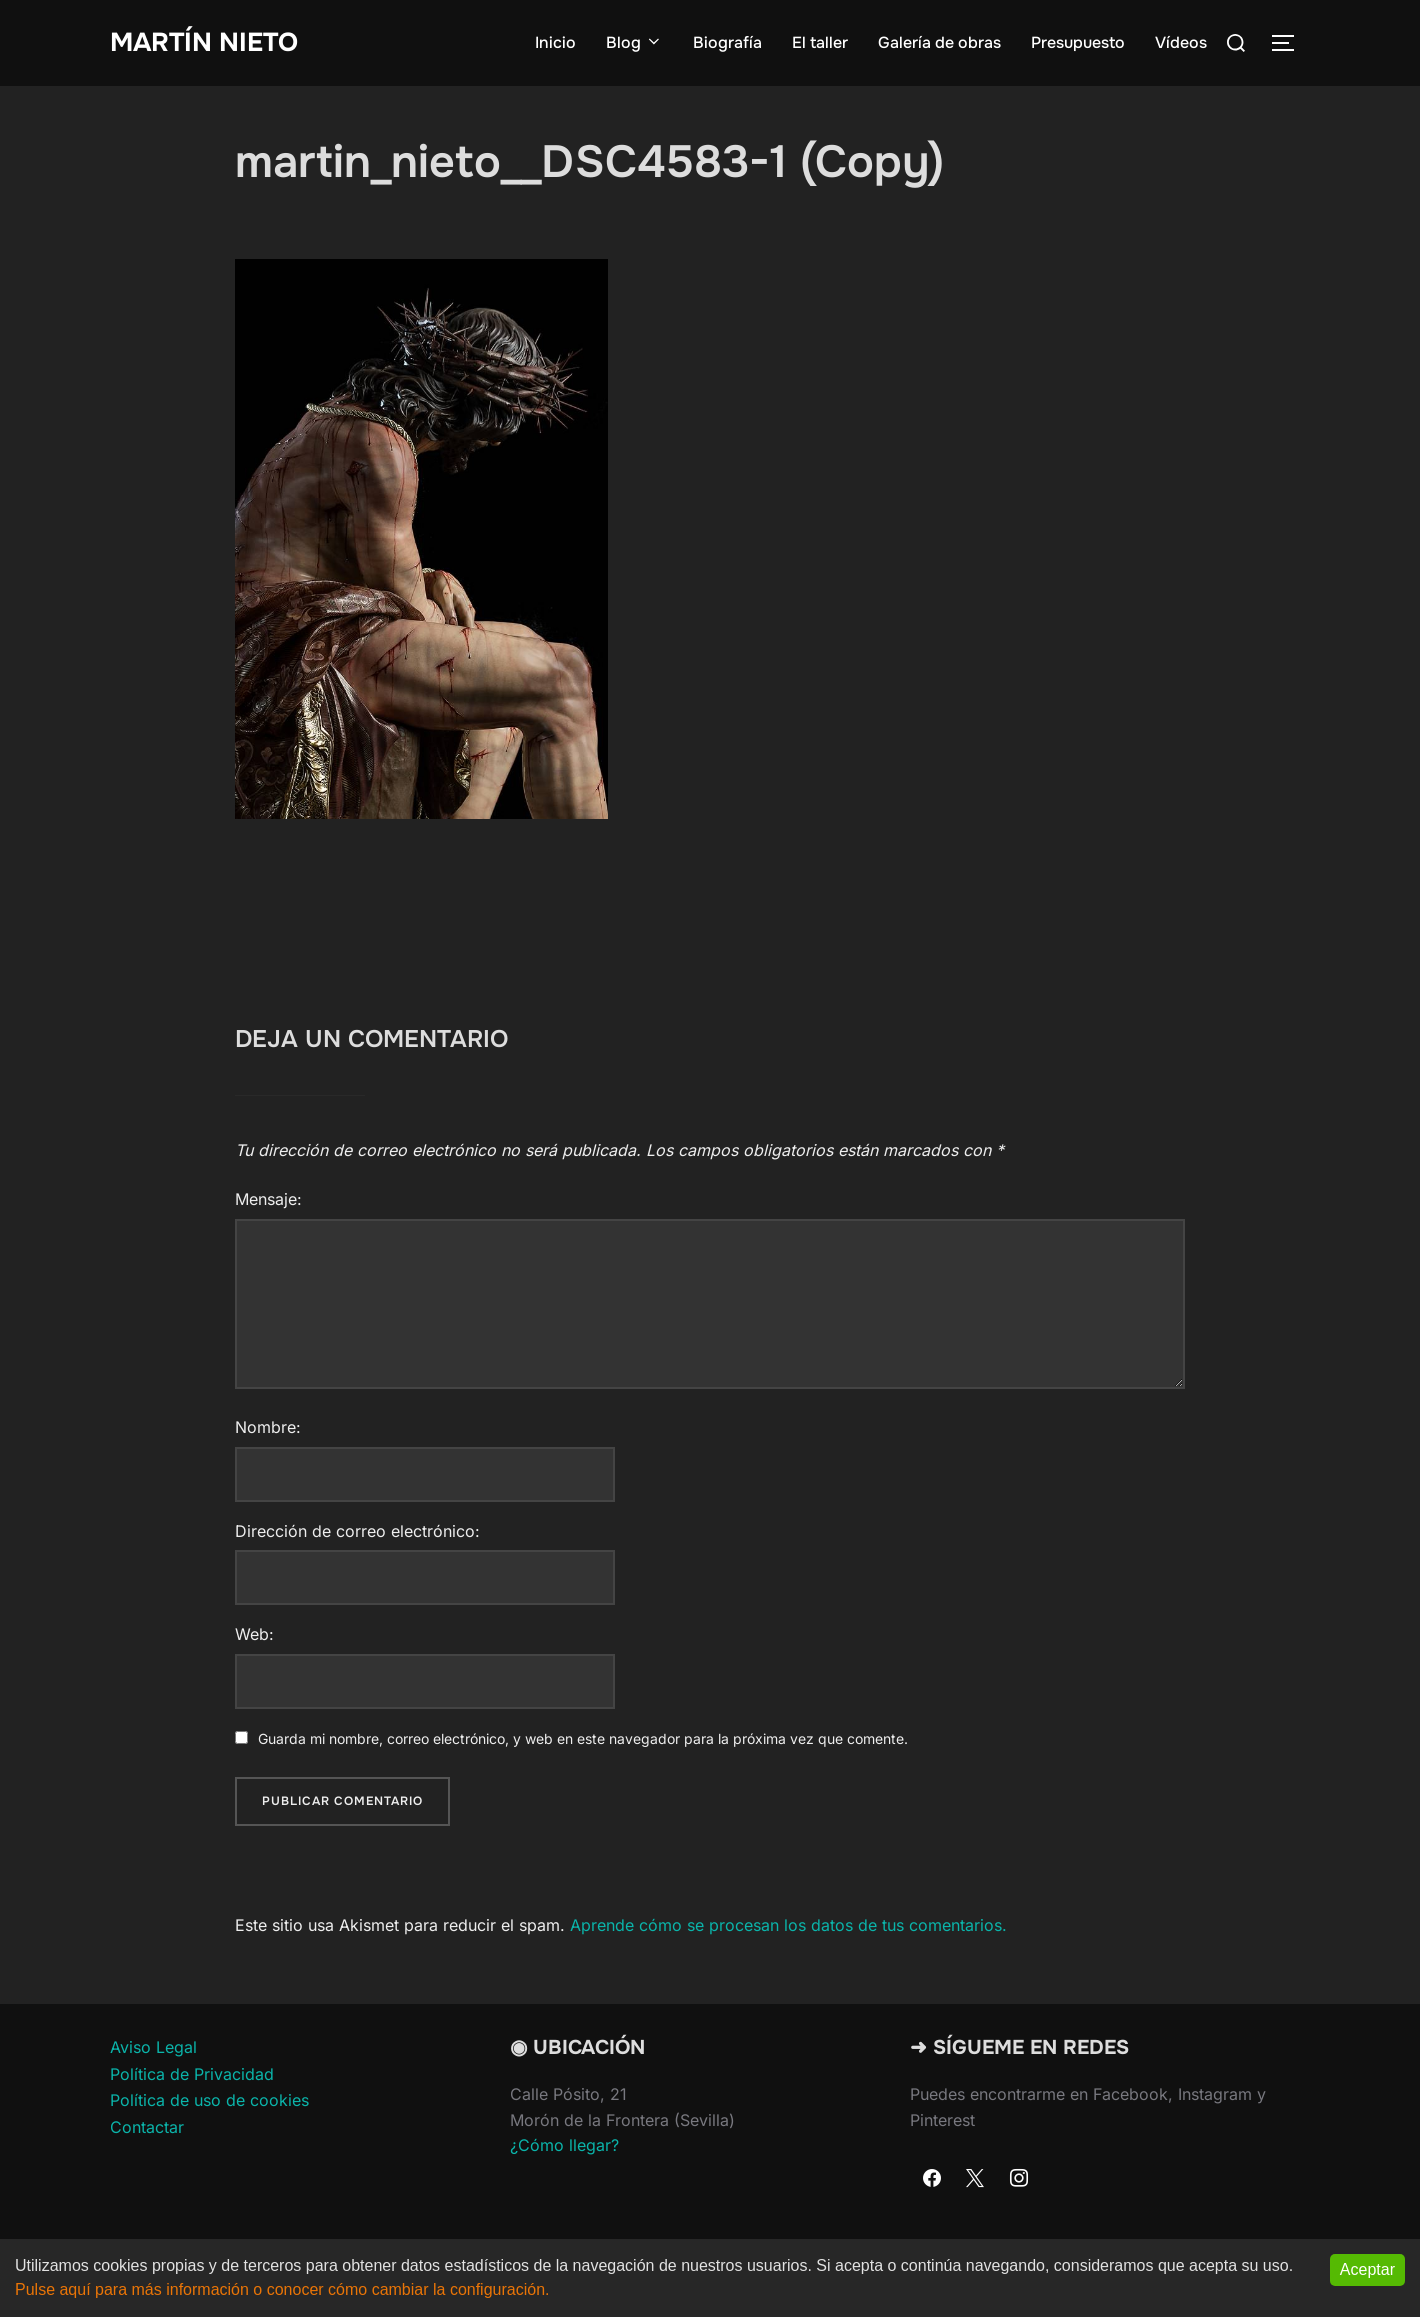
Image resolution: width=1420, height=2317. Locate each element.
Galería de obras (939, 42)
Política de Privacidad (192, 2074)
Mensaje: (268, 1199)
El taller (820, 42)
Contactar (147, 2127)
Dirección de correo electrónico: (357, 1531)
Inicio (555, 42)
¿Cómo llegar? (564, 2145)
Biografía (727, 42)
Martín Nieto (204, 42)
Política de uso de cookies (209, 2100)
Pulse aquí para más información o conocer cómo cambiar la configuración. (282, 2289)
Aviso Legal (153, 2047)
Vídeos (1181, 42)
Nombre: (268, 1427)
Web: (254, 1634)
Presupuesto (1078, 42)
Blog (634, 42)
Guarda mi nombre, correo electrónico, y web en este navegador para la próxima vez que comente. (583, 1738)
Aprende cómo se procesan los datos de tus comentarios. (788, 1925)
